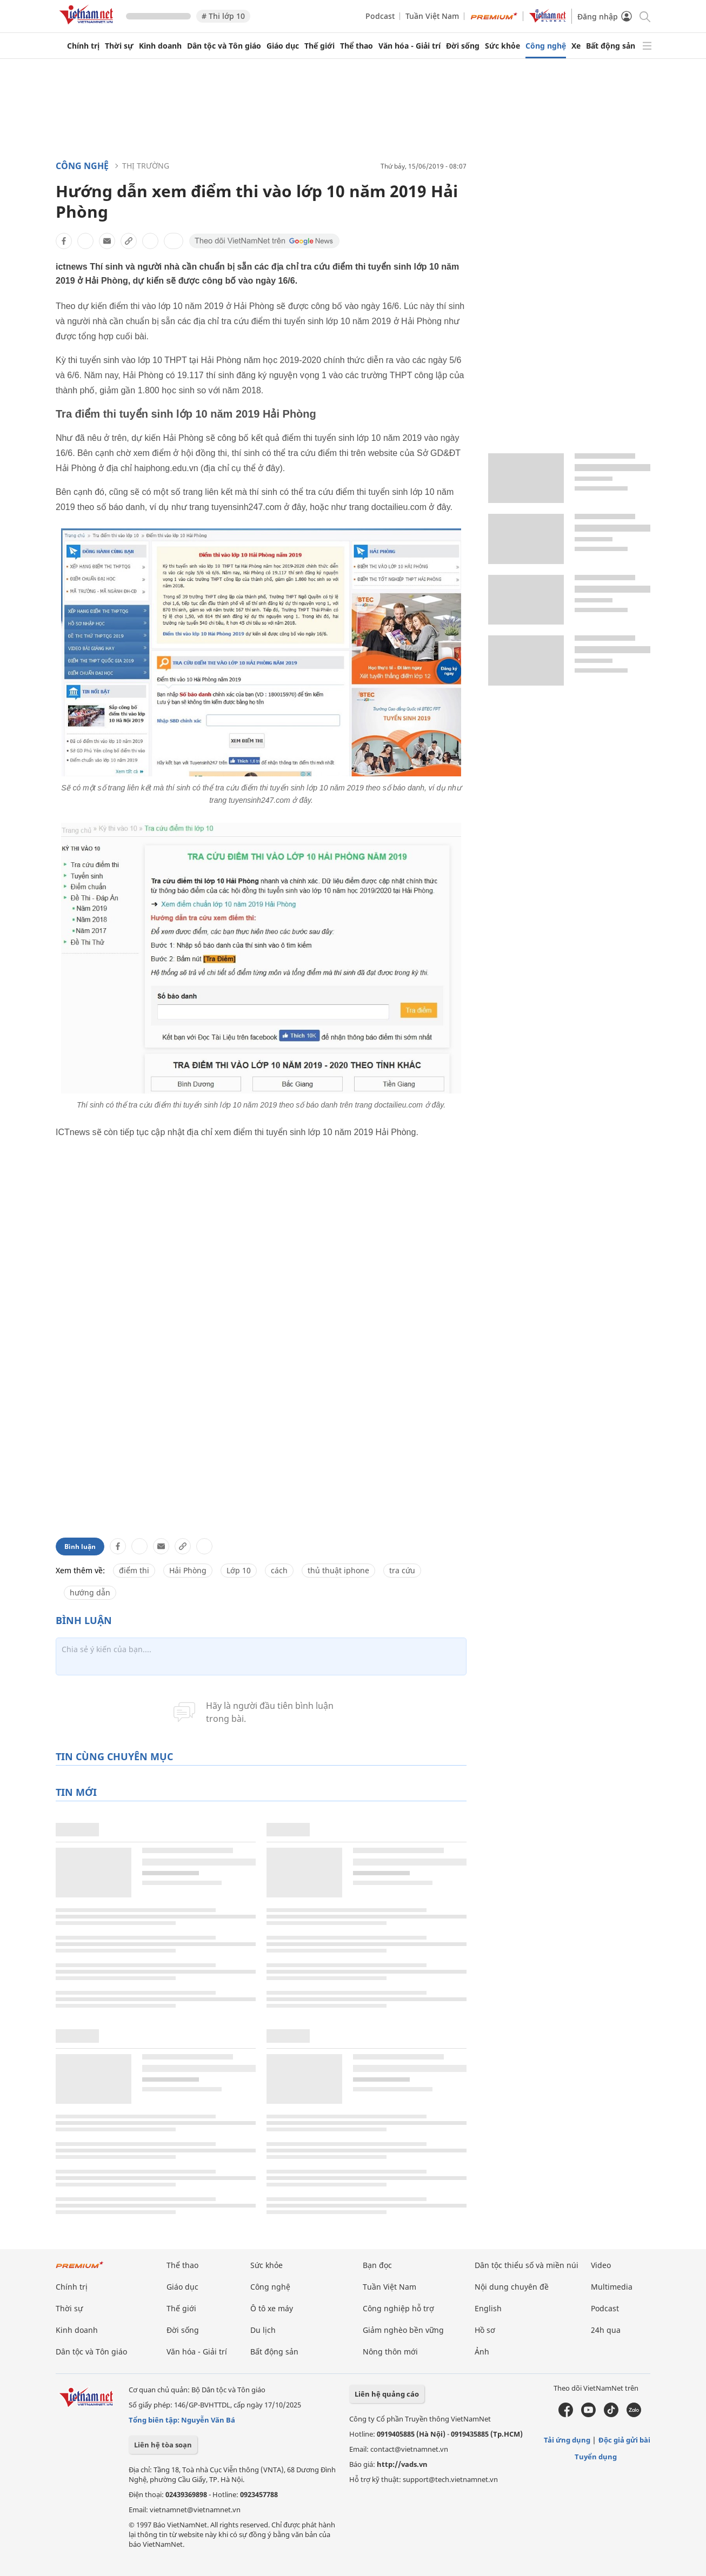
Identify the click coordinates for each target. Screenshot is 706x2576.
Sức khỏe (502, 46)
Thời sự (119, 46)
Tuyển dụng (596, 2456)
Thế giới (319, 46)
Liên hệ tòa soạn (163, 2445)
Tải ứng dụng (567, 2440)
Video (601, 2265)
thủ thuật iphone (338, 1570)
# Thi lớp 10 (223, 16)
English (488, 2308)
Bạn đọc (377, 2265)
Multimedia (611, 2287)
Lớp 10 (239, 1570)
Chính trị (83, 46)
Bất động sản (610, 46)
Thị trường (145, 165)
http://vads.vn (402, 2464)
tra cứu (402, 1570)
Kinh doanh (160, 46)
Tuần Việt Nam (432, 16)
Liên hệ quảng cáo (387, 2394)
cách (279, 1570)
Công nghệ (545, 46)
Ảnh (482, 2351)
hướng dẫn (90, 1592)
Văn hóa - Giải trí (409, 46)
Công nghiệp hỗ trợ (398, 2308)
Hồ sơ (485, 2330)
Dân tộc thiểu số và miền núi (526, 2265)
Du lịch (263, 2330)
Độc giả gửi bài (624, 2440)
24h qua (606, 2330)
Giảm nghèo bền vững (403, 2330)
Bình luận (80, 1546)
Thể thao (356, 46)
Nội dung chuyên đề (512, 2287)
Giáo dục (283, 46)
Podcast (380, 16)
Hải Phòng (188, 1570)
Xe (576, 46)
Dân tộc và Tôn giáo (224, 46)
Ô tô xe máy (271, 2308)
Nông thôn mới (390, 2351)
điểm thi (134, 1570)
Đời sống (462, 46)
